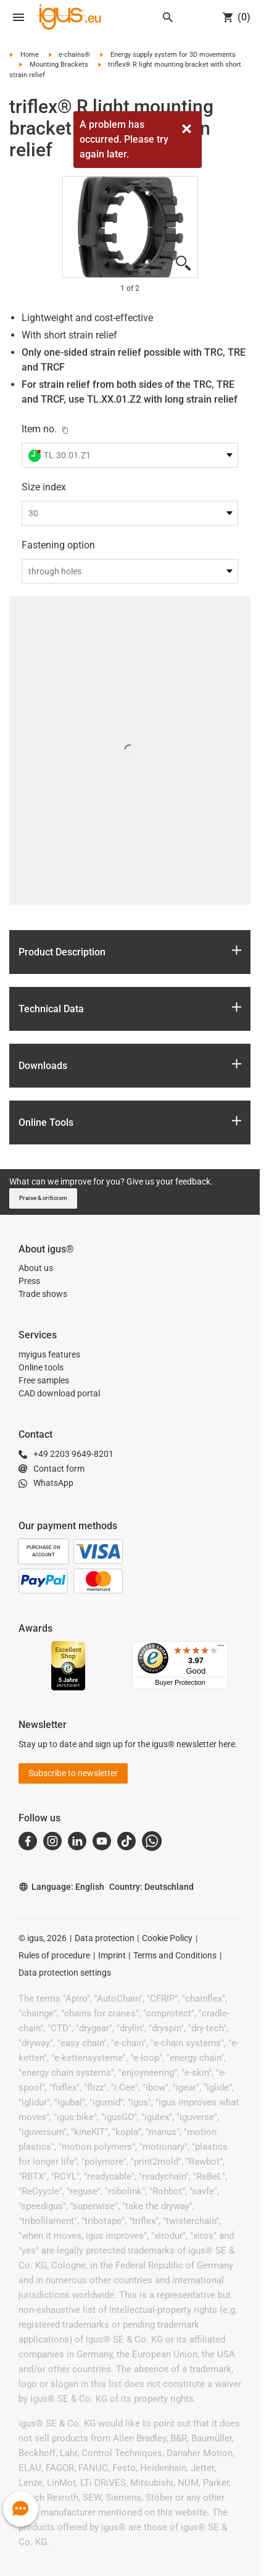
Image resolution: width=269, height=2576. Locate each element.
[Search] (167, 17)
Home (29, 55)
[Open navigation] (18, 17)
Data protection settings (65, 1973)
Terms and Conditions (175, 1955)
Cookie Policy (167, 1938)
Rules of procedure (54, 1955)
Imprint (112, 1955)
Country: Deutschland (151, 1887)
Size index (44, 487)
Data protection (104, 1938)
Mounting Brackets (59, 65)
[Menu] (220, 1648)
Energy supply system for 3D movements (173, 55)
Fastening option (58, 545)
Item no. (39, 429)
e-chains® (74, 55)
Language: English (61, 1887)
